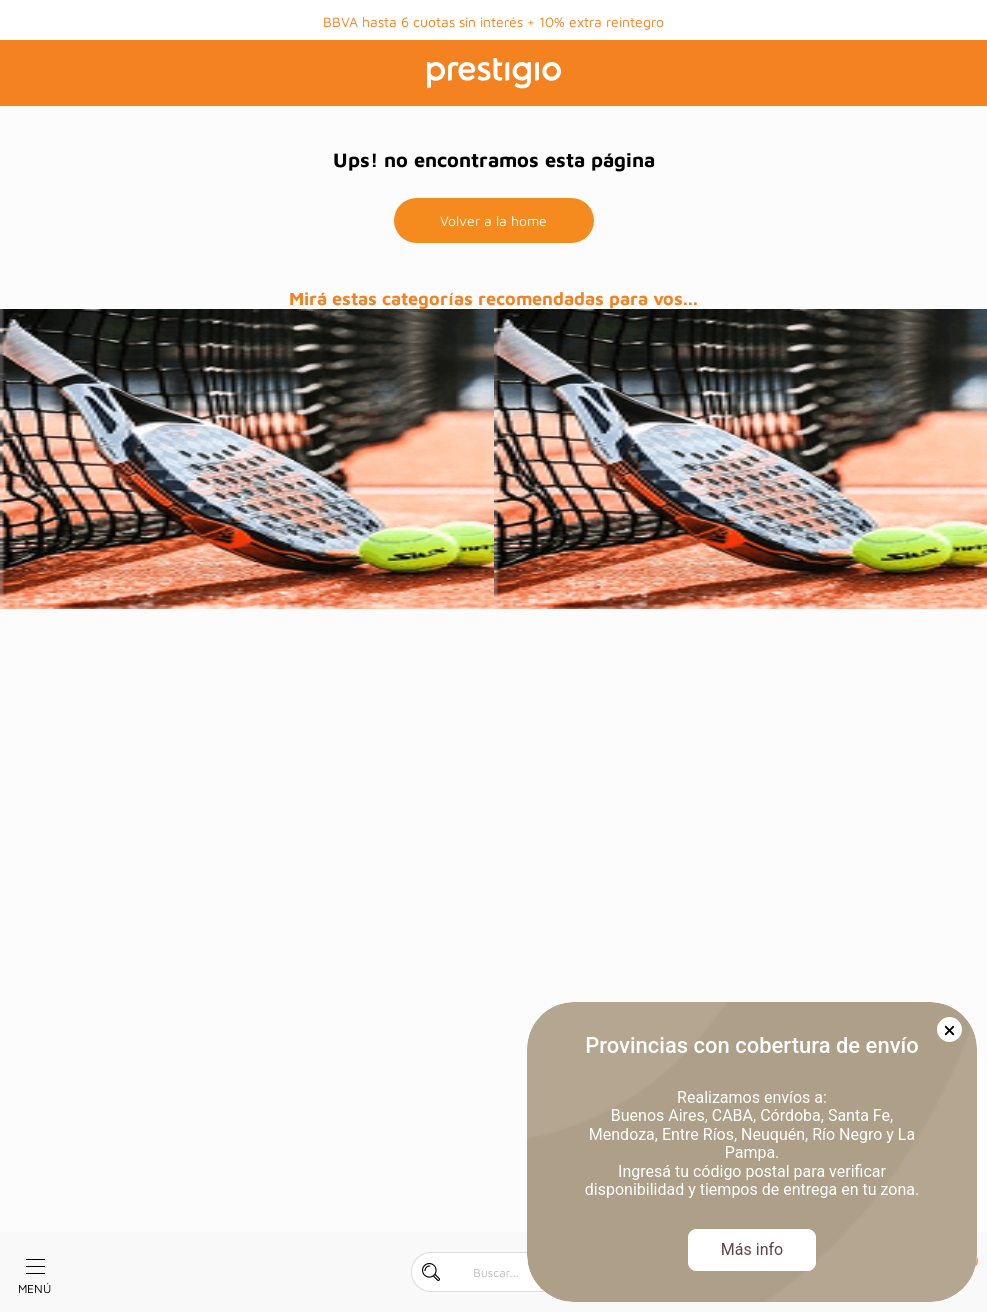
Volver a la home (493, 220)
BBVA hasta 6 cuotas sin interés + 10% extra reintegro (493, 21)
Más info (752, 1249)
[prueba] (247, 459)
